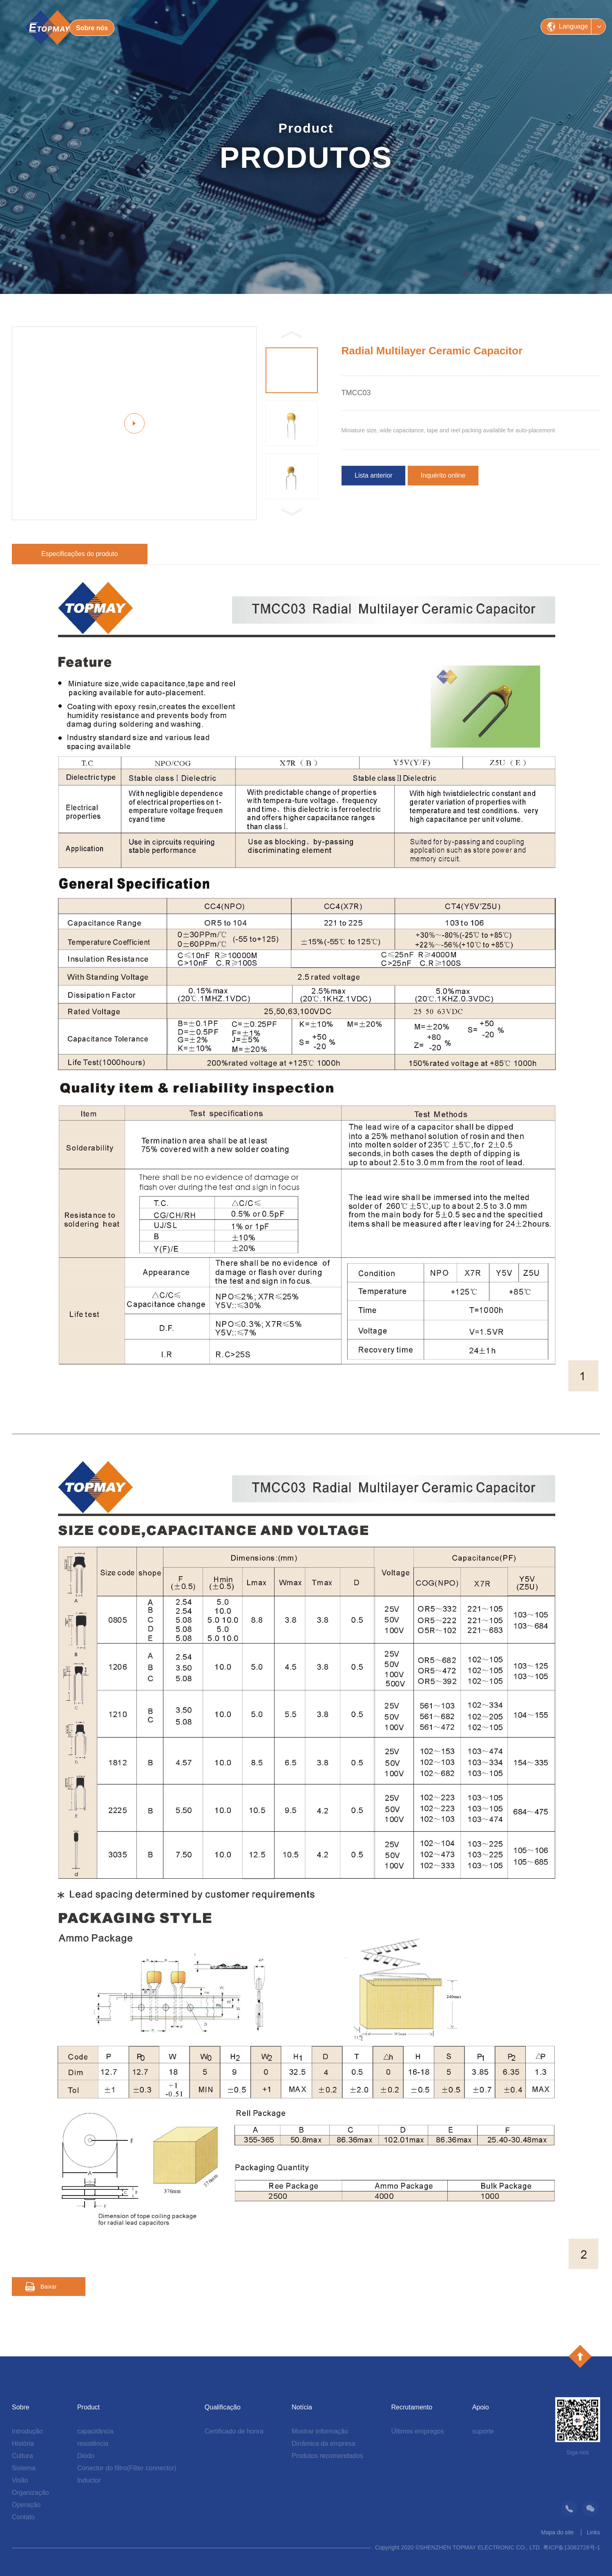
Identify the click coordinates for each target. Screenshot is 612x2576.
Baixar (48, 2286)
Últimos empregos (417, 2431)
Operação (26, 2504)
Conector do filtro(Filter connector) (126, 2468)
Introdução (27, 2431)
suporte (483, 2431)
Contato (23, 2517)
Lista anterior (374, 475)
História (23, 2443)
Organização (30, 2492)
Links (593, 2532)
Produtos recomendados (327, 2455)
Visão (20, 2480)
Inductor (89, 2480)
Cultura (22, 2455)
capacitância (95, 2431)
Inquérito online (443, 475)
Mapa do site (557, 2532)
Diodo (85, 2455)
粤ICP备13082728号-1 (571, 2547)
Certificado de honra (234, 2431)
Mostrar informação (320, 2431)
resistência (92, 2443)
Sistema (24, 2468)
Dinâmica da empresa (323, 2443)
